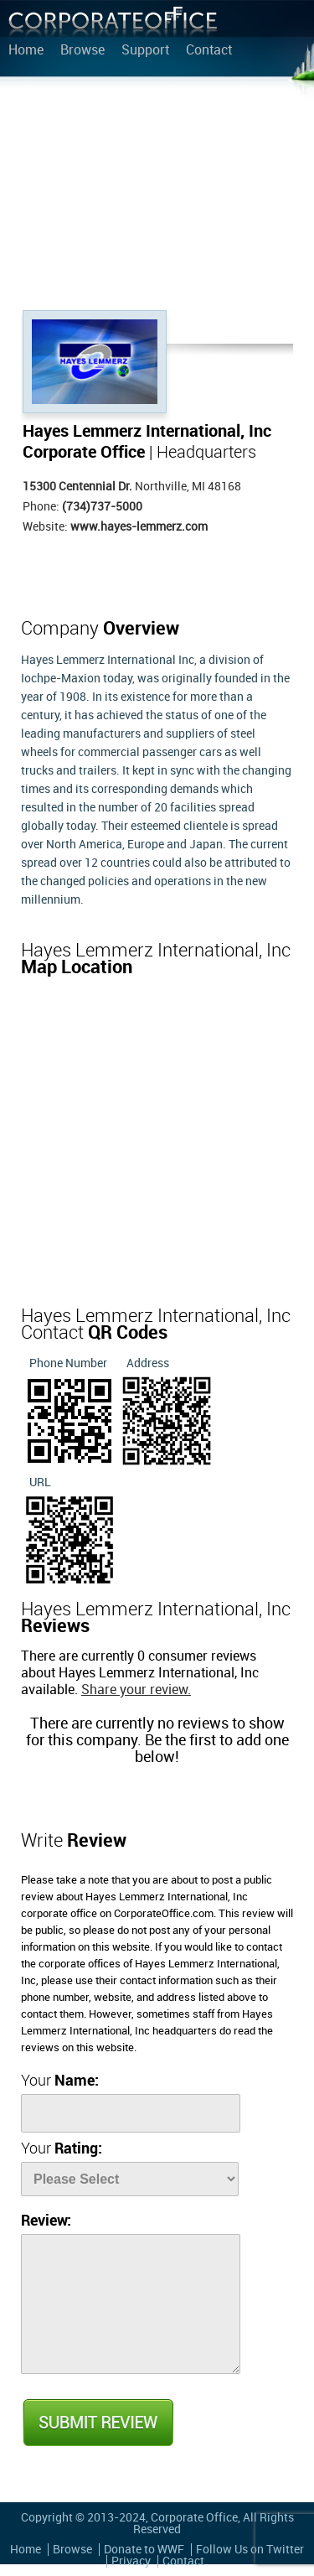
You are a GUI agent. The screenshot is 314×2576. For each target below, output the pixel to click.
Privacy (131, 2561)
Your (60, 2081)
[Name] (130, 2113)
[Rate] (130, 2179)
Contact (209, 51)
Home (26, 51)
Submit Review (97, 2422)
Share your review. (136, 1690)
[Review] (130, 2304)
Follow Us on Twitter (250, 2549)
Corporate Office (113, 25)
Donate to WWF (144, 2549)
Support (145, 51)
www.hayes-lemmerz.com (139, 527)
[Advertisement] (157, 197)
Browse (82, 51)
